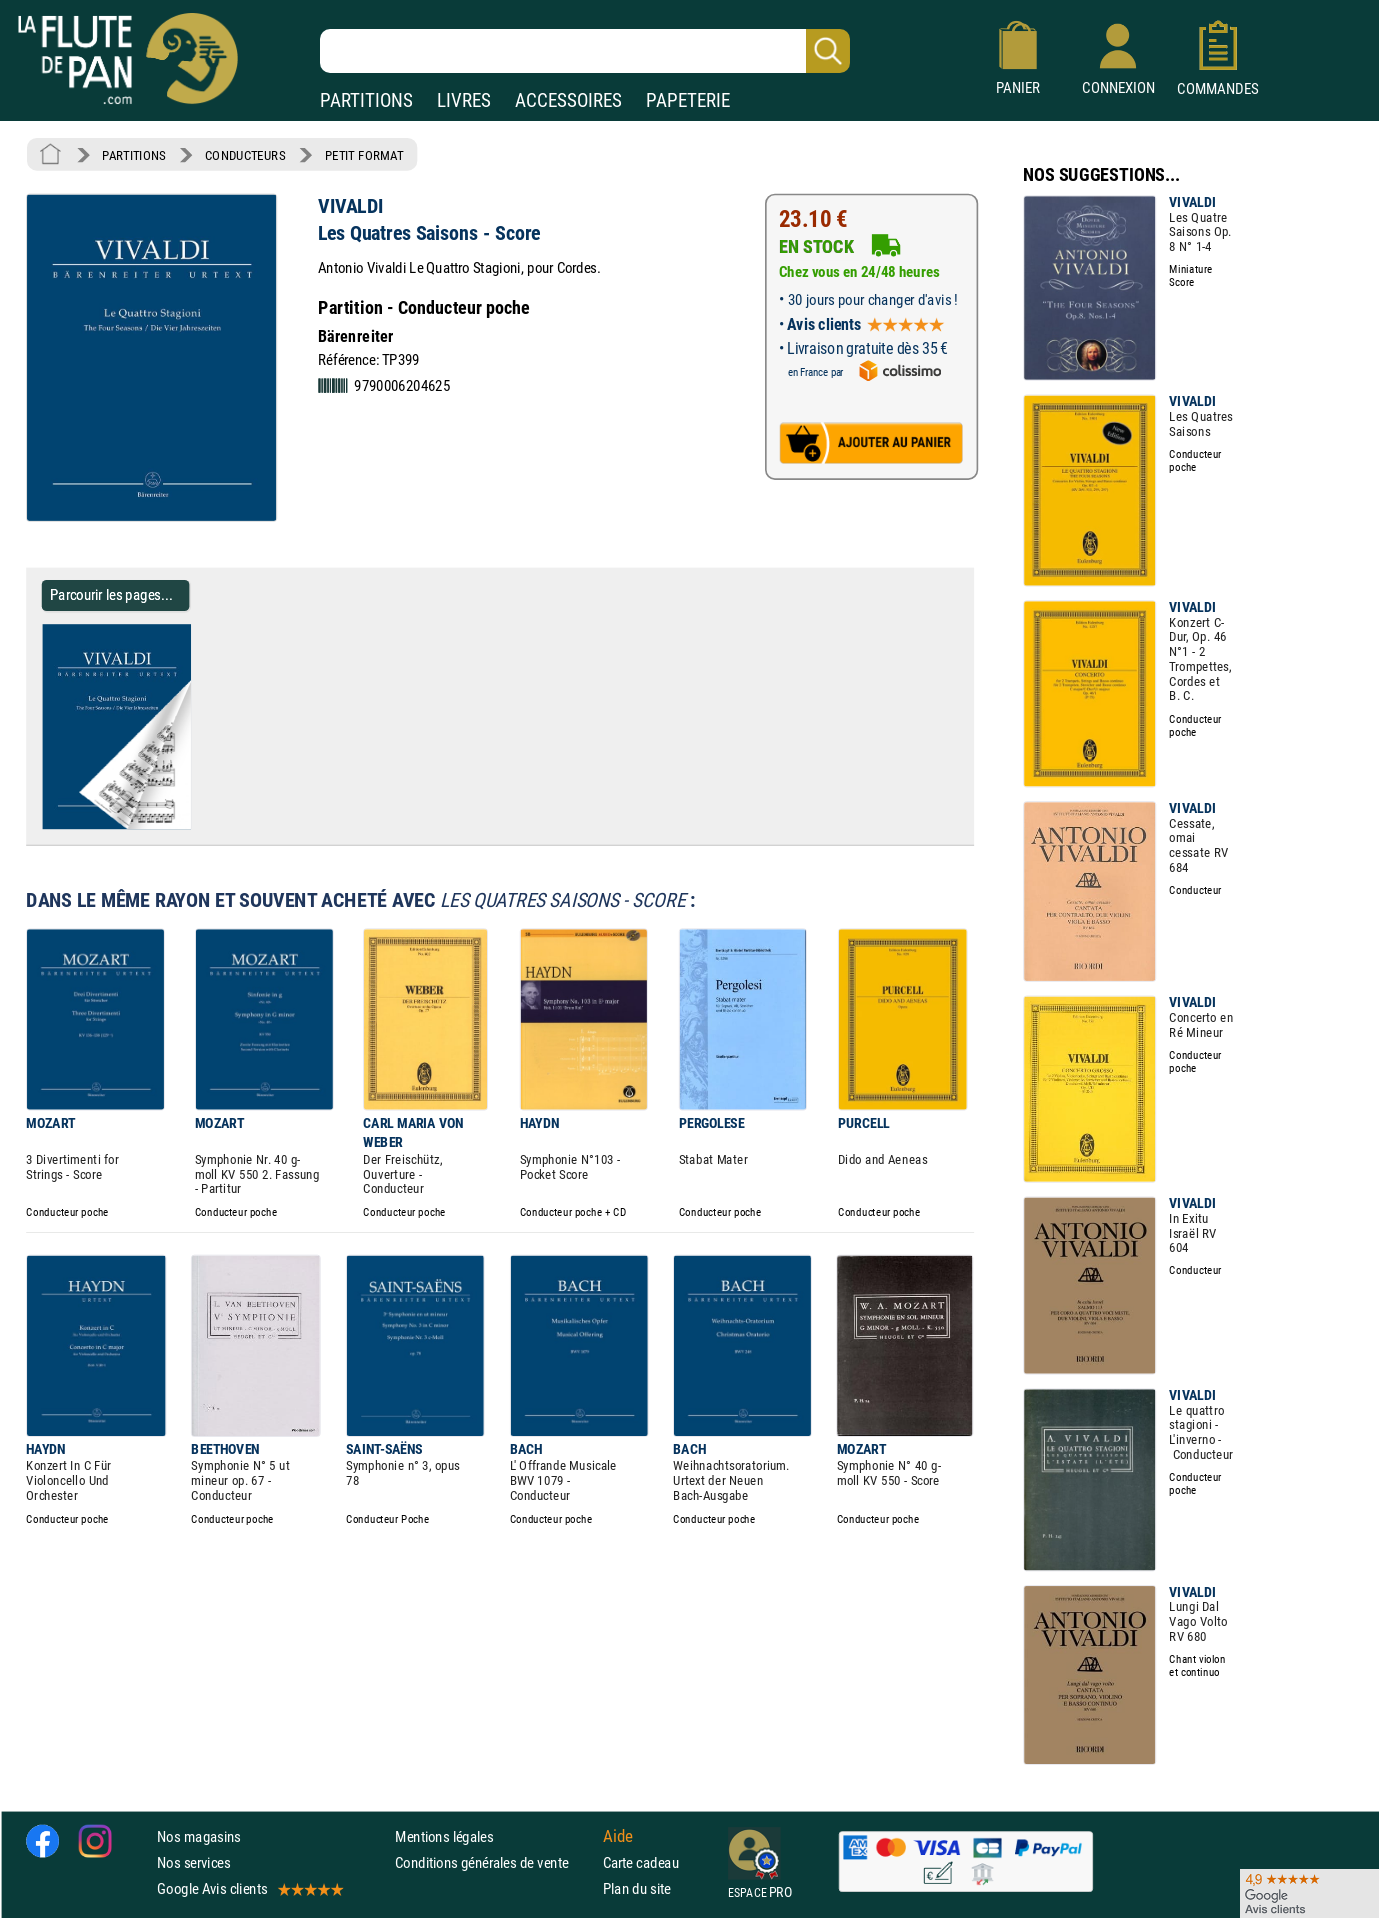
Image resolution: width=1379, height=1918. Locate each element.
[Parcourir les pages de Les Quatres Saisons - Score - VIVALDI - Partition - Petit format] (198, 825)
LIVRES (464, 100)
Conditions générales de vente (494, 1862)
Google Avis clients (249, 1888)
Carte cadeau (641, 1862)
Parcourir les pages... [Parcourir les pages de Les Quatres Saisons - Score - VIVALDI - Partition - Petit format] (111, 594)
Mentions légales (444, 1836)
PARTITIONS (366, 100)
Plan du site (637, 1888)
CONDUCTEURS (245, 155)
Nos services (193, 1862)
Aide (618, 1836)
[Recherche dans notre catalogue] (585, 51)
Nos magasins (199, 1836)
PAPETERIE (688, 100)
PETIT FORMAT (364, 155)
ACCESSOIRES (568, 100)
